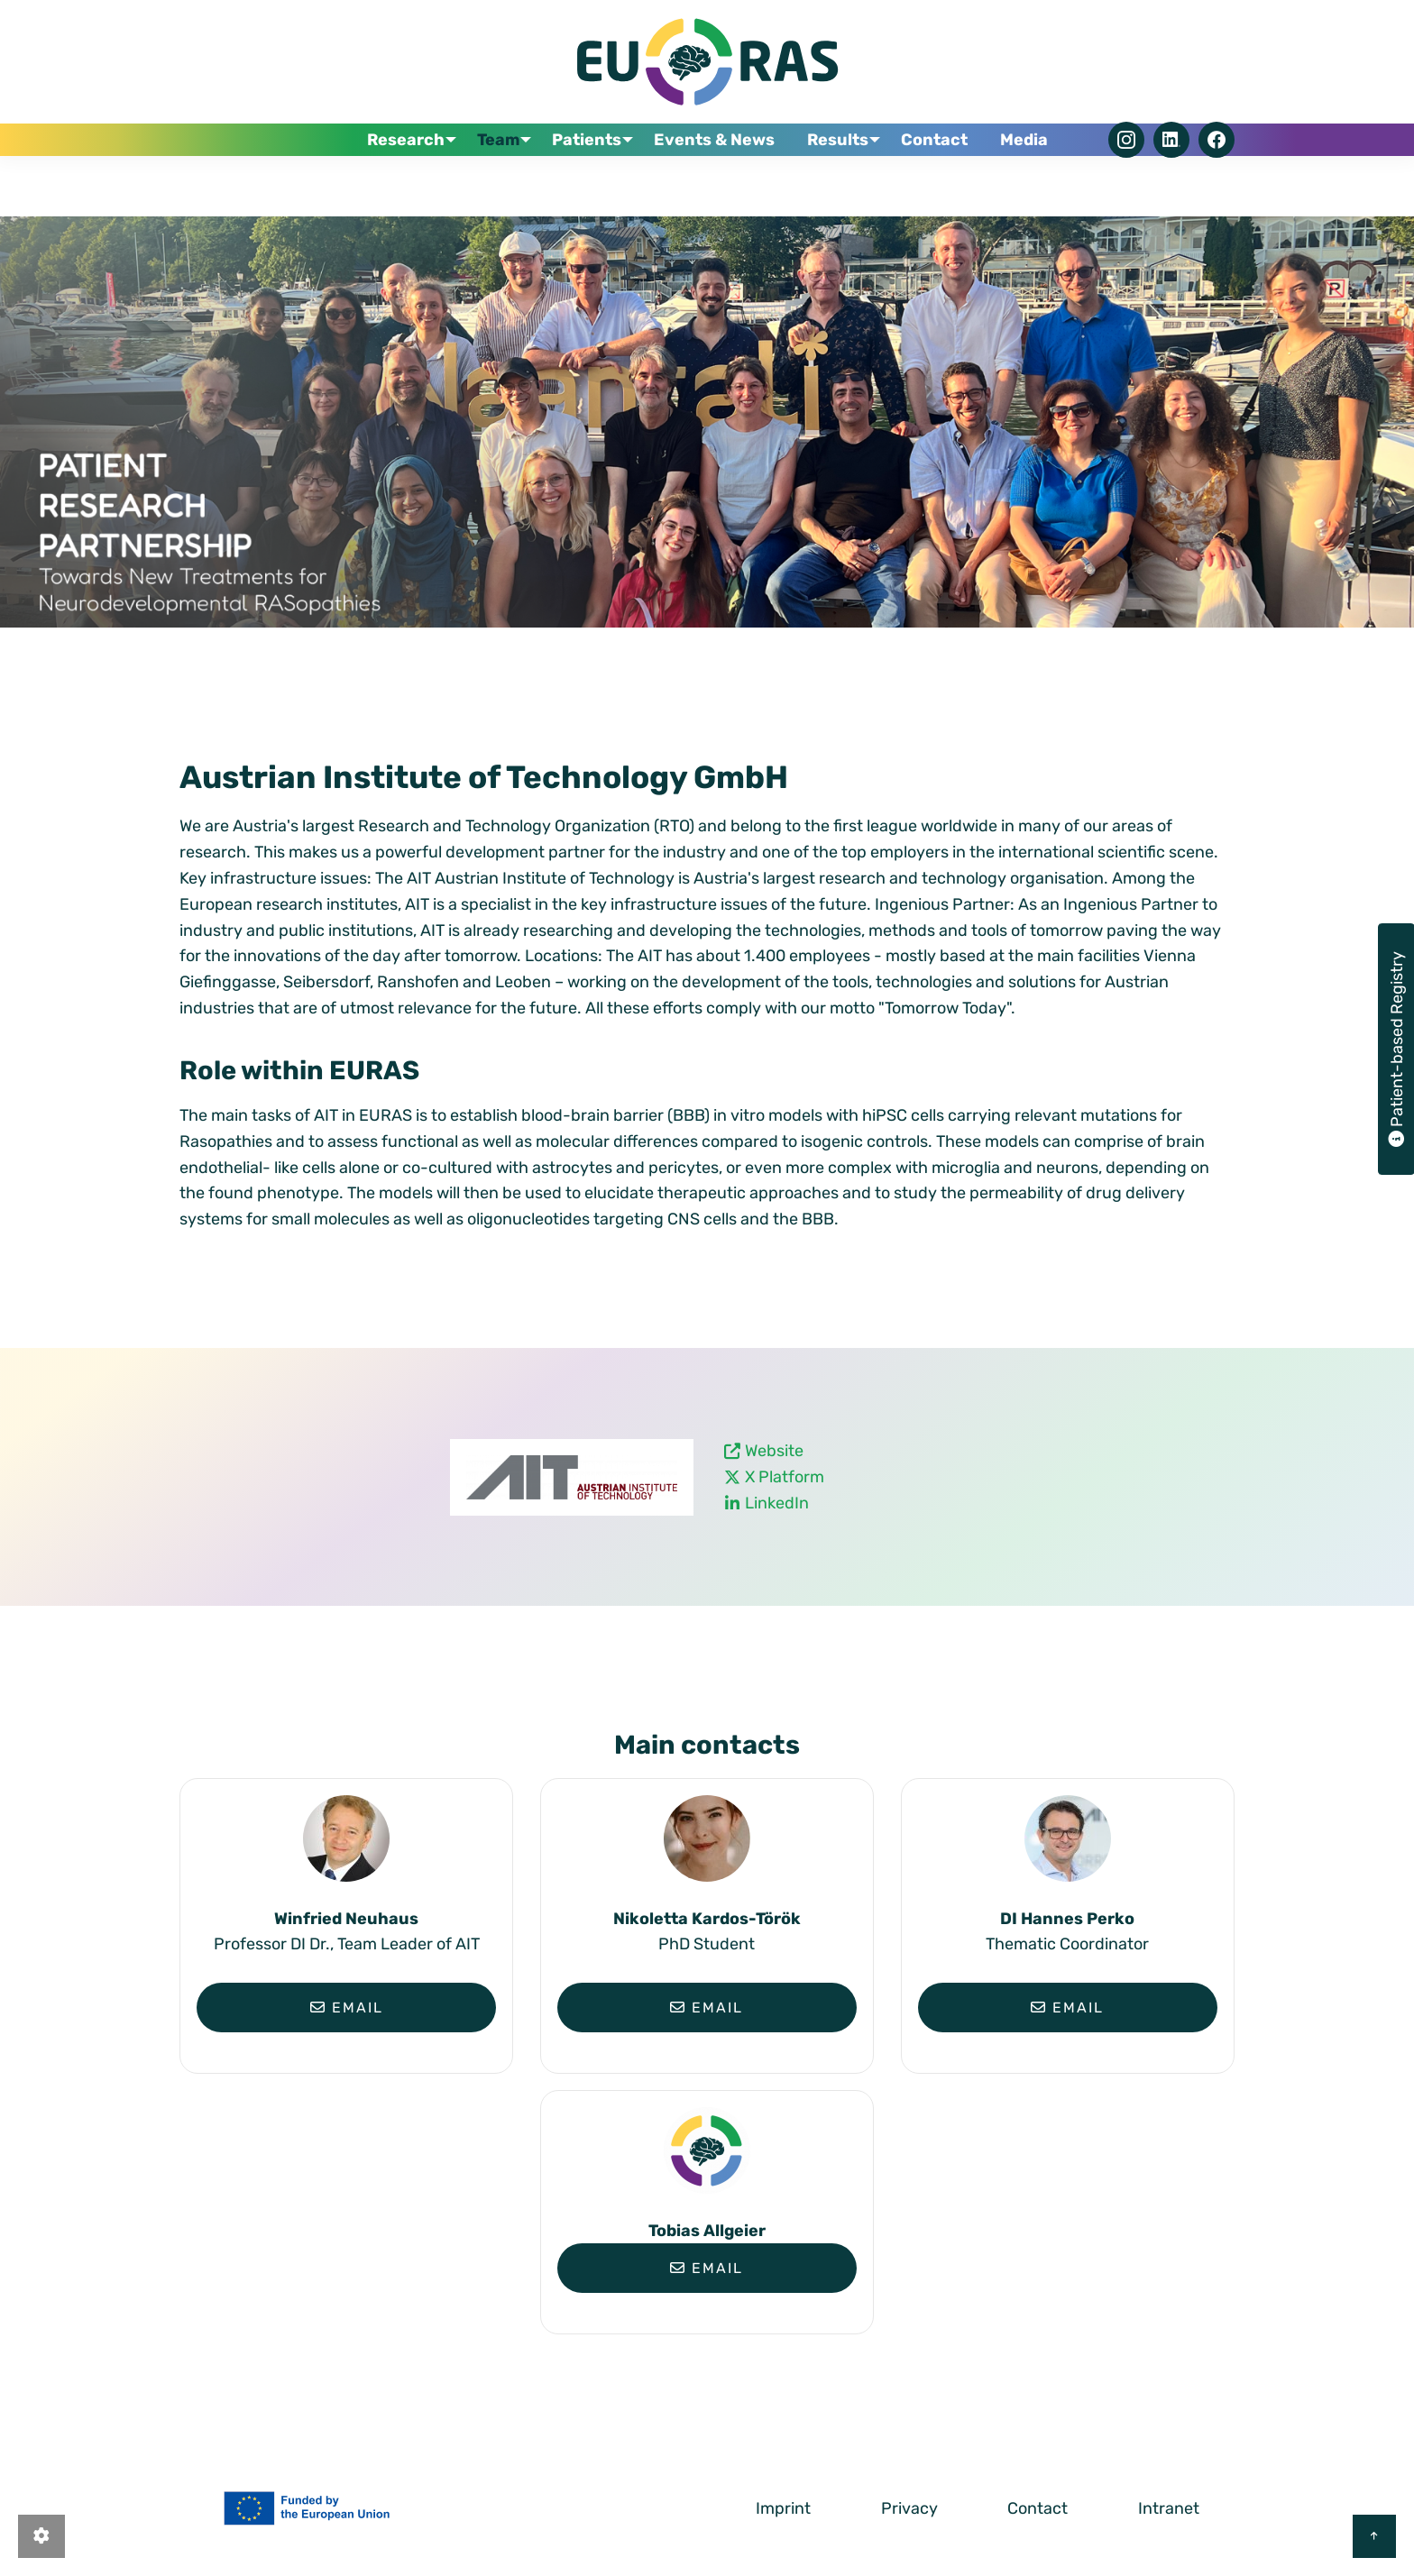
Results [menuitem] (840, 181)
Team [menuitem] (506, 181)
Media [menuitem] (1018, 181)
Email (346, 2007)
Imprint (783, 2508)
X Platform (784, 1477)
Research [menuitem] (411, 181)
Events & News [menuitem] (727, 181)
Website (774, 1451)
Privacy (909, 2508)
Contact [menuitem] (939, 181)
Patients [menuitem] (597, 181)
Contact (1037, 2508)
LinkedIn (777, 1503)
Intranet (1168, 2508)
